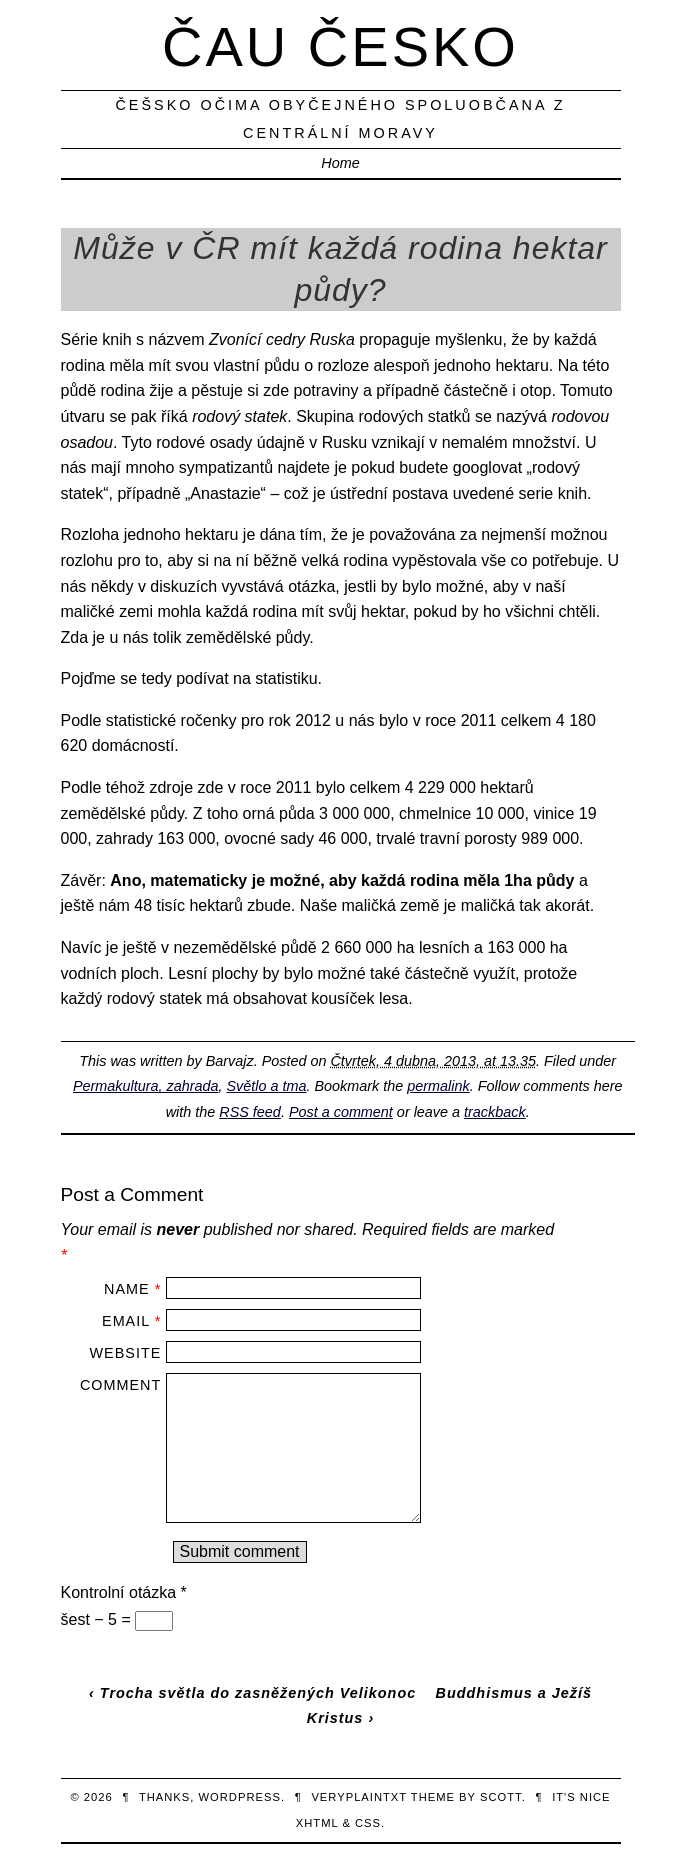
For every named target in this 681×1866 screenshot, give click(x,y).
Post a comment (341, 1112)
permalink (438, 1086)
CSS (368, 1823)
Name (127, 1289)
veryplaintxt (359, 1797)
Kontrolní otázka (124, 1592)
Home (340, 163)
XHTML (317, 1823)
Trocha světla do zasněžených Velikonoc (258, 1693)
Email (126, 1321)
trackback (495, 1112)
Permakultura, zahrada (146, 1086)
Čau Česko (340, 46)
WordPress (240, 1797)
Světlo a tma (267, 1086)
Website (126, 1353)
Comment (120, 1385)
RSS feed (250, 1112)
